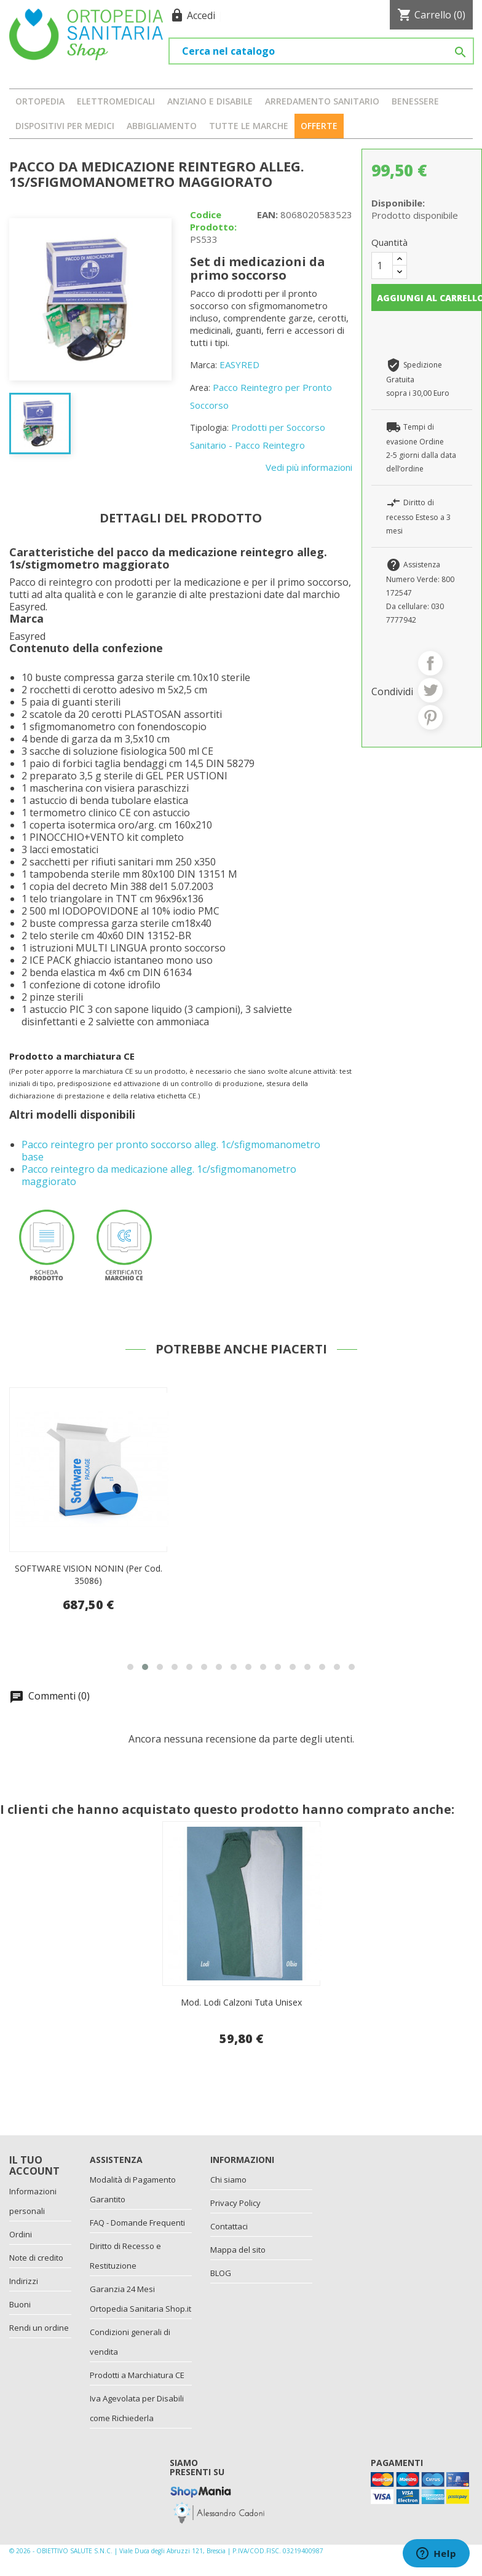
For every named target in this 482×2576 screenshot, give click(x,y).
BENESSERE (415, 101)
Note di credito (36, 2257)
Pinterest (430, 717)
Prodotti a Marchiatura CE (137, 2375)
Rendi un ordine (39, 2327)
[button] (130, 1667)
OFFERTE (319, 126)
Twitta (430, 690)
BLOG (220, 2273)
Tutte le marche (248, 126)
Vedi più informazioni (309, 467)
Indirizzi (23, 2280)
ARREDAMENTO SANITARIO (322, 101)
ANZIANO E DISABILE (210, 101)
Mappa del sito (238, 2249)
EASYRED (239, 364)
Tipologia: (209, 427)
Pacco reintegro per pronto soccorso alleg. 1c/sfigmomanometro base (171, 1151)
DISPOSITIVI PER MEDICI (64, 126)
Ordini (20, 2234)
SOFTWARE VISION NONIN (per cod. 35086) (88, 1574)
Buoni (20, 2304)
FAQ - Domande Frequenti (137, 2222)
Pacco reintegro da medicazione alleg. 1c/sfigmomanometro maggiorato (159, 1175)
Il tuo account (34, 2165)
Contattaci (229, 2226)
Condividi (430, 663)
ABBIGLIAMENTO (162, 126)
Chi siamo (228, 2179)
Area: (200, 387)
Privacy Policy (235, 2202)
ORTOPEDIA (40, 101)
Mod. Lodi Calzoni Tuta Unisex (241, 2002)
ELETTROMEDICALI (116, 101)
